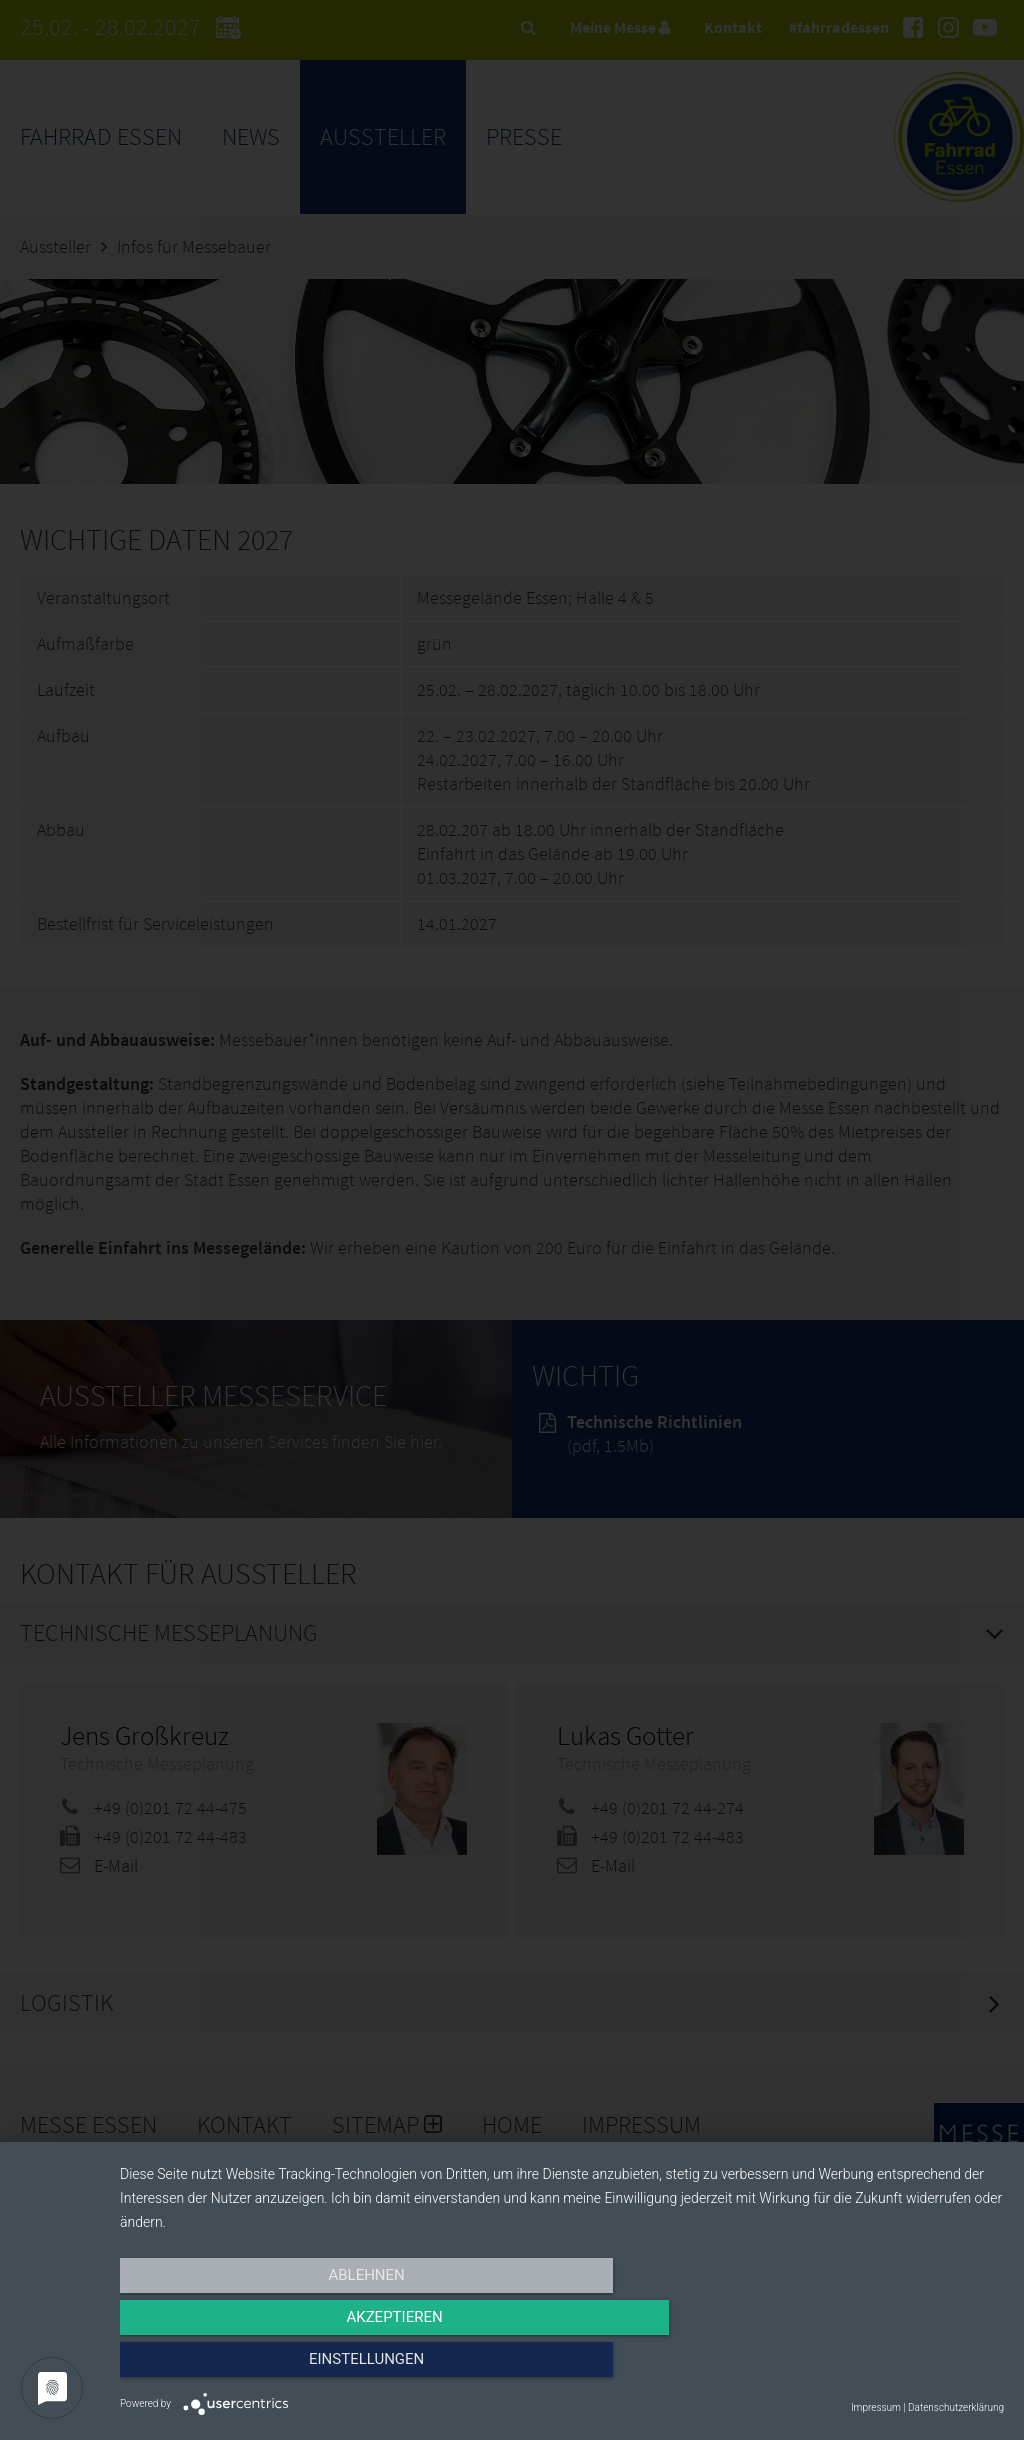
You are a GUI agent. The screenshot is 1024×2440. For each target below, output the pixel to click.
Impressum (876, 2407)
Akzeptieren (562, 2367)
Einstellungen (871, 2367)
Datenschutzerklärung (956, 2407)
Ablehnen (252, 2367)
